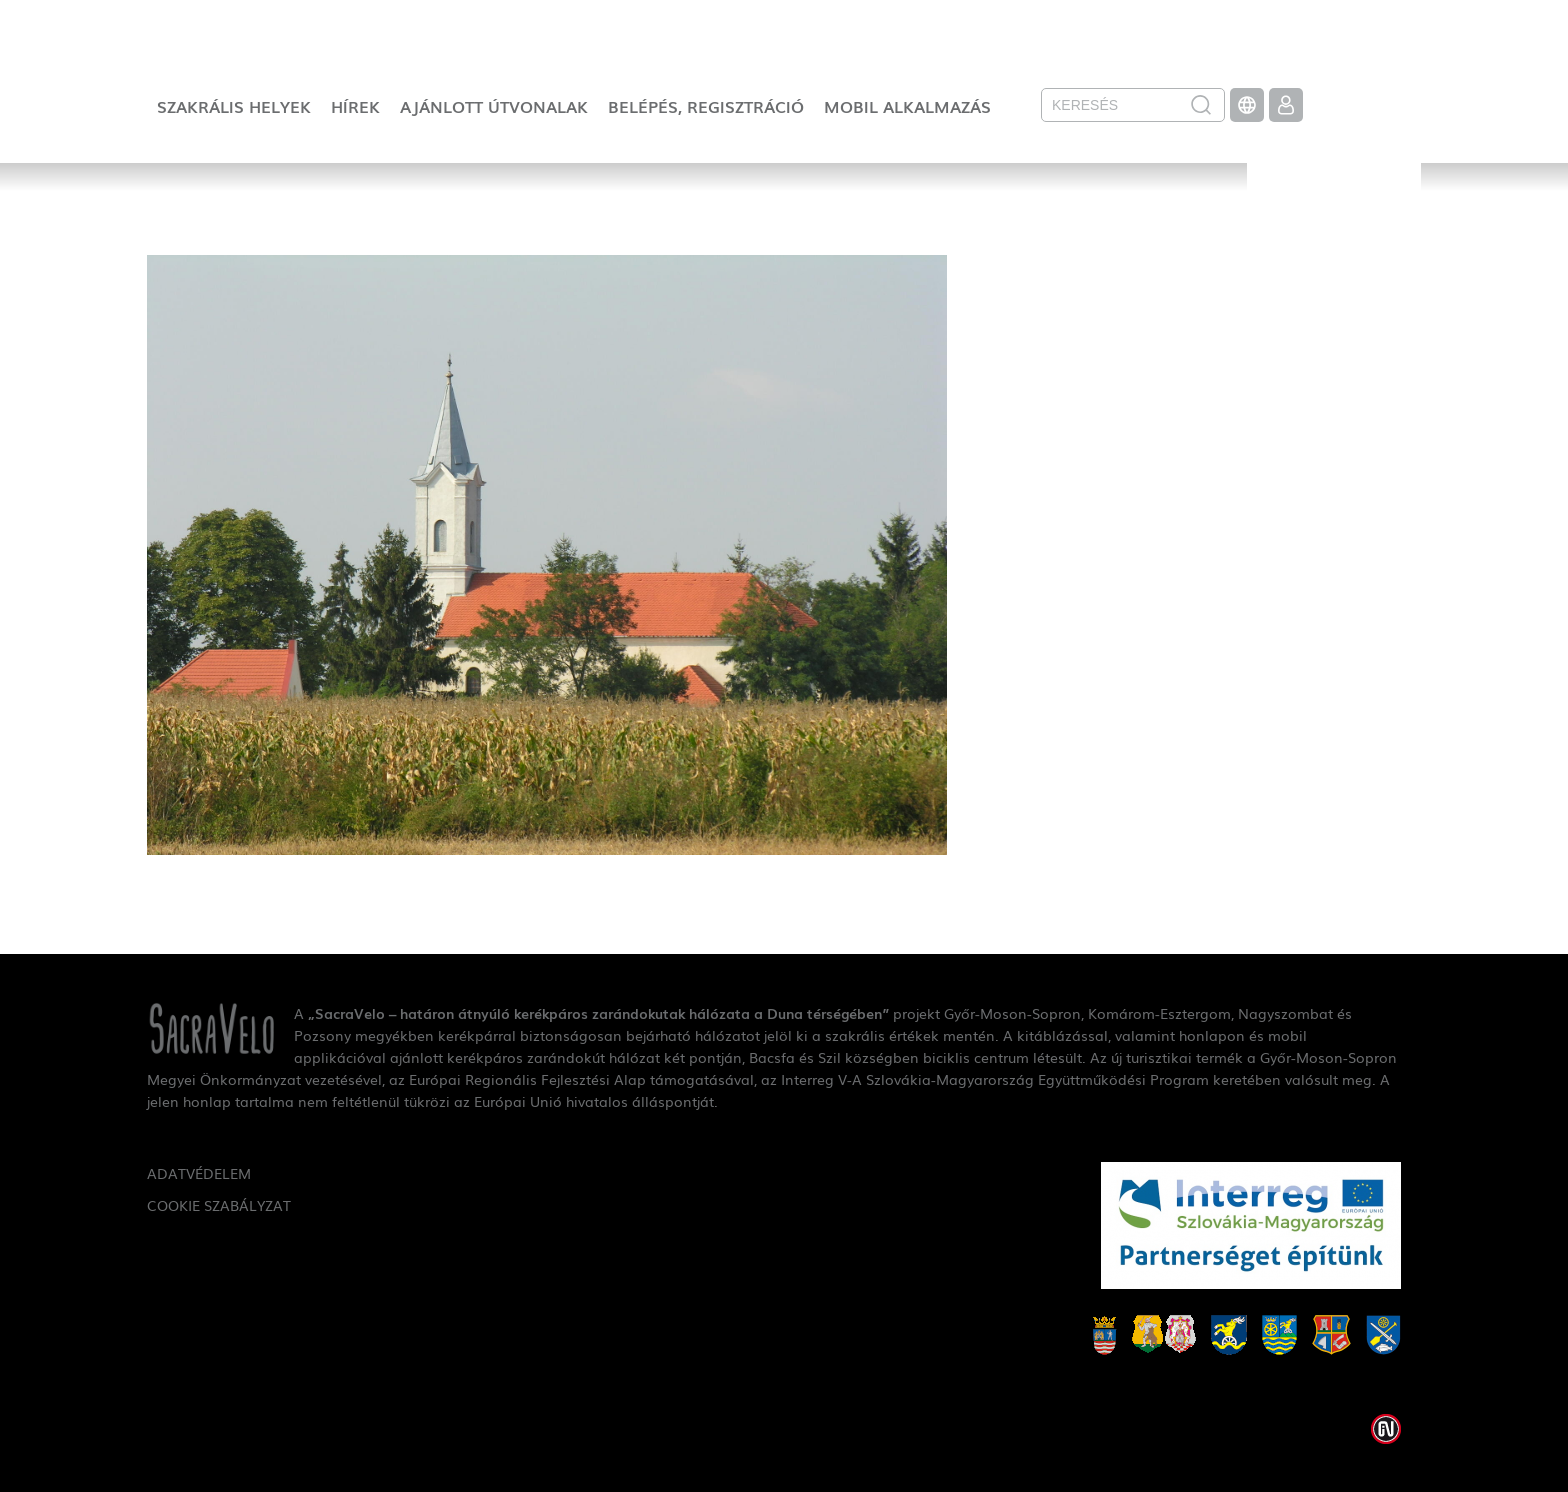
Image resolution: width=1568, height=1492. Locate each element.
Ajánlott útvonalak (494, 106)
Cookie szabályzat (219, 1205)
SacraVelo (1334, 226)
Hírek (355, 106)
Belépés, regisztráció (706, 106)
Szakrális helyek (234, 106)
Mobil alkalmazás (907, 106)
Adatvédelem (199, 1173)
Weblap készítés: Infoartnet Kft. (1386, 1429)
